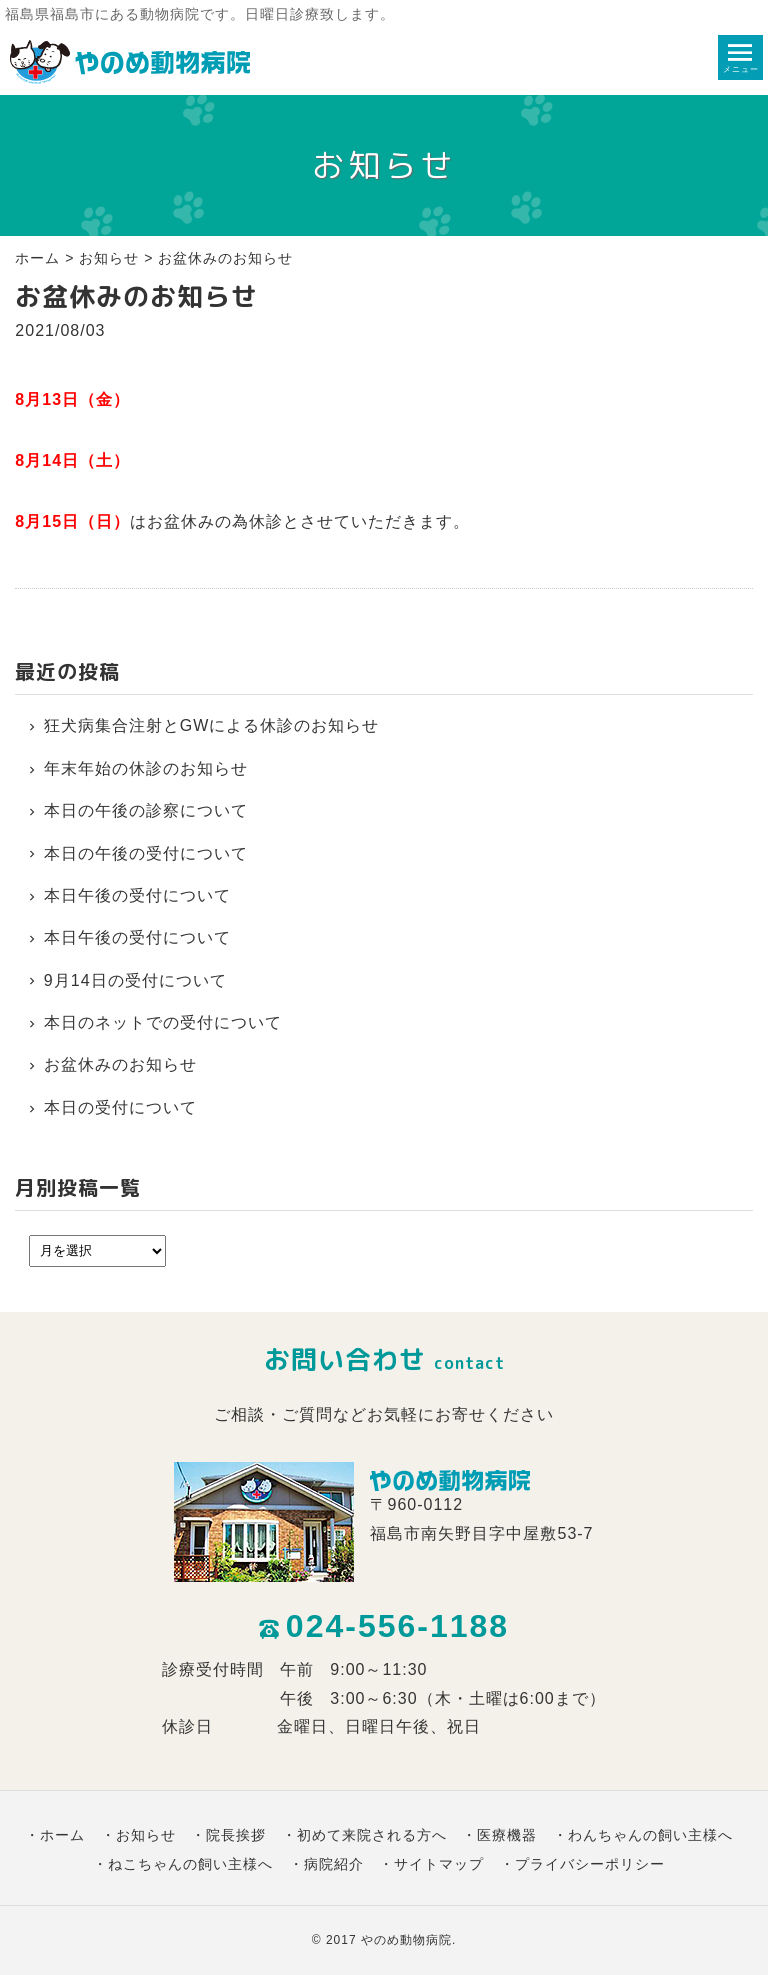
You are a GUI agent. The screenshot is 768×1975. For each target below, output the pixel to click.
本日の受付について (120, 1107)
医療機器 (507, 1835)
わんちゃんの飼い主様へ (650, 1835)
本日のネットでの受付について (163, 1022)
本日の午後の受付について (146, 853)
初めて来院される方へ (372, 1835)
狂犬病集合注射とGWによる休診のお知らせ (212, 725)
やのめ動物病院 (406, 1940)
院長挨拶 (236, 1835)
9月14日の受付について (135, 980)
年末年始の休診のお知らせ (146, 768)
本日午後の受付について (137, 895)
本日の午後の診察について (146, 810)
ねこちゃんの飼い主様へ (190, 1864)
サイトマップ (439, 1864)
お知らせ (109, 258)
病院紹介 (334, 1864)
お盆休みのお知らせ (120, 1064)
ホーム (37, 258)
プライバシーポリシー (590, 1864)
